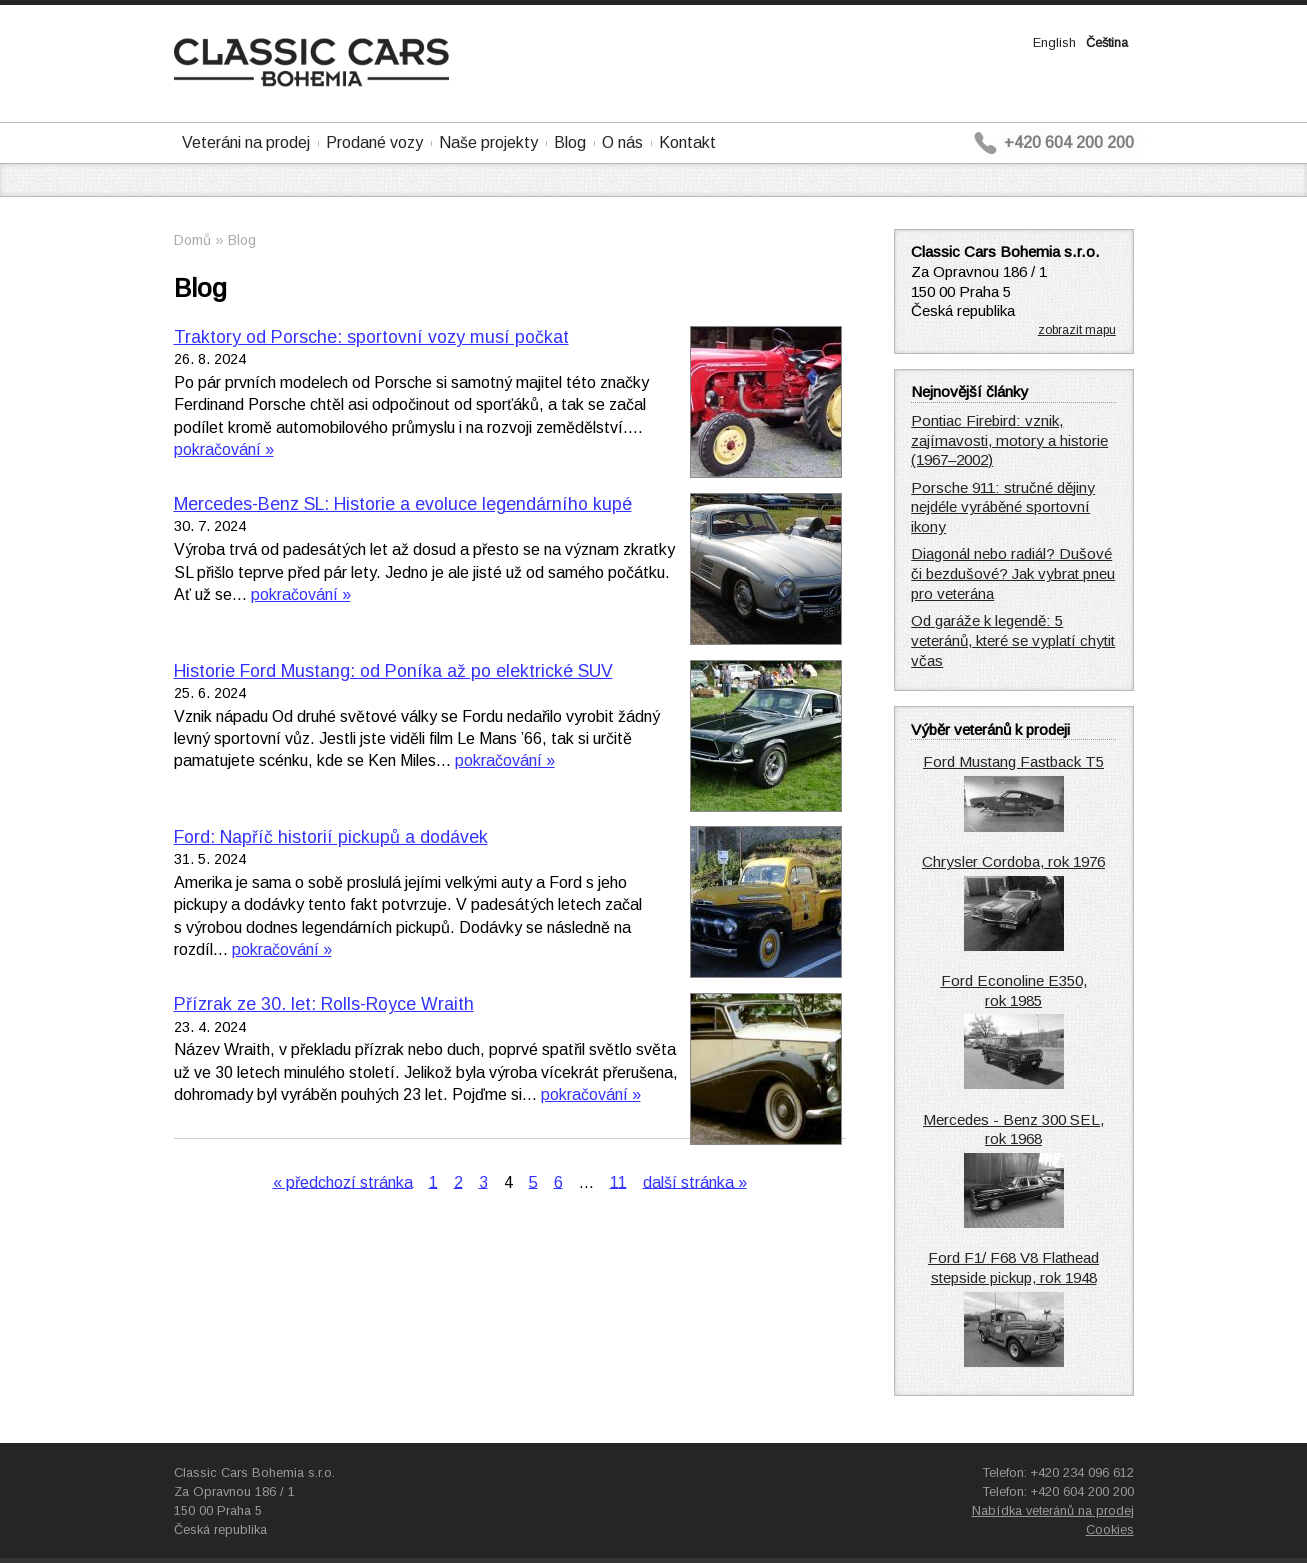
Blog (570, 142)
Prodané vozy (374, 142)
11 (618, 1181)
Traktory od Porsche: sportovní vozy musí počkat (371, 337)
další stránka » (695, 1181)
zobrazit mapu (1077, 330)
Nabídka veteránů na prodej (1053, 1510)
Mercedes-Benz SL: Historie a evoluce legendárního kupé (403, 504)
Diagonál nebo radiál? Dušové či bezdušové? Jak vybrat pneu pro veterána (1013, 573)
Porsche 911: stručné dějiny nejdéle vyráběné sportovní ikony (1003, 507)
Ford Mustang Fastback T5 (1013, 761)
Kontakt (687, 142)
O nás (622, 142)
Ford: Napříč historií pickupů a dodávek (331, 837)
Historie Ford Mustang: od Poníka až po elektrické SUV (393, 671)
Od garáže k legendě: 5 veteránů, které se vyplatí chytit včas (1013, 640)
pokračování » (224, 449)
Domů (192, 240)
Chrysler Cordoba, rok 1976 (1013, 861)
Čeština (1107, 42)
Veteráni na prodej (246, 142)
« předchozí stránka (343, 1181)
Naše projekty (488, 142)
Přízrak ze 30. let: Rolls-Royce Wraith (324, 1004)
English (1054, 42)
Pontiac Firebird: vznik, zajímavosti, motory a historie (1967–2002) (1009, 440)
